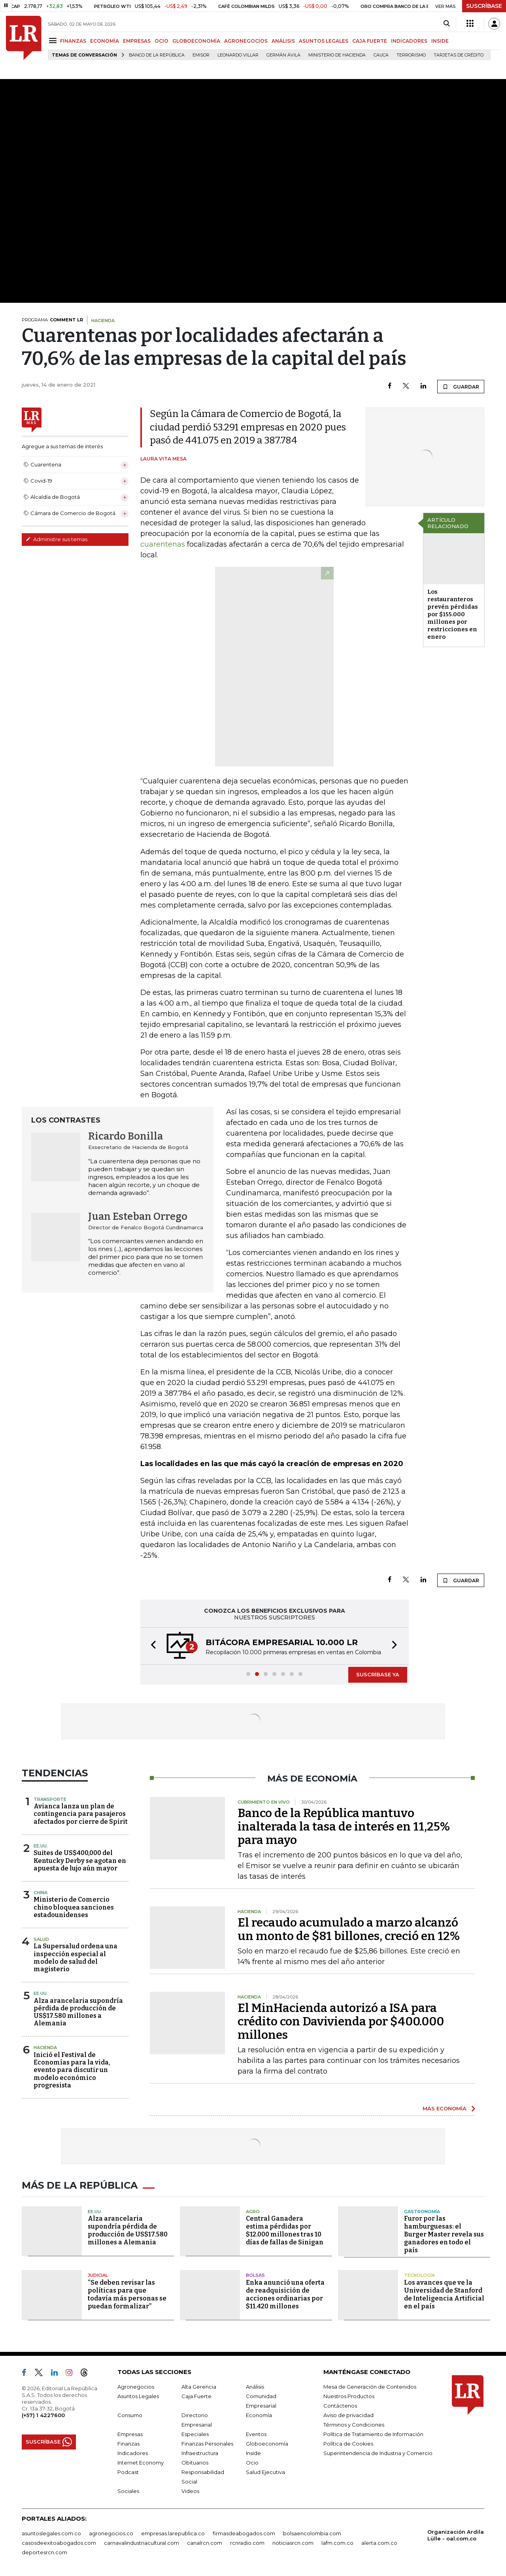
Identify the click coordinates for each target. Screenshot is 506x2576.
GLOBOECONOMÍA (196, 41)
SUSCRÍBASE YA (377, 1674)
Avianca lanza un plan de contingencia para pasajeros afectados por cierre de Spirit (81, 1813)
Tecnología (419, 2275)
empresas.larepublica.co (173, 2533)
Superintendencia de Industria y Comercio (377, 2453)
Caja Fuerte (196, 2396)
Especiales (195, 2434)
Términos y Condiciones (353, 2424)
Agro (253, 2211)
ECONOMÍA (104, 41)
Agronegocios (135, 2387)
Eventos (256, 2434)
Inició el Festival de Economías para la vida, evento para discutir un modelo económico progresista (72, 2070)
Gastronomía (422, 2211)
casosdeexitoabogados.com (59, 2543)
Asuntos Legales (138, 2396)
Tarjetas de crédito (458, 55)
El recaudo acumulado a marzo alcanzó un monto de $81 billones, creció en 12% (349, 1929)
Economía (259, 2415)
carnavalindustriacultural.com (141, 2543)
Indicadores (132, 2453)
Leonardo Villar (238, 55)
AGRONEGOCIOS (246, 41)
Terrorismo (411, 55)
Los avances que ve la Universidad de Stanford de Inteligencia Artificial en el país (444, 2294)
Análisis (255, 2387)
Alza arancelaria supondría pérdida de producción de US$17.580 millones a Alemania (78, 2012)
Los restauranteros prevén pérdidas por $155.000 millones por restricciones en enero (452, 614)
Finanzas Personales (207, 2443)
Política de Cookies (348, 2443)
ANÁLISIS (283, 41)
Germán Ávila (283, 55)
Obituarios (194, 2462)
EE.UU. (41, 1846)
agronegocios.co (111, 2533)
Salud (41, 1939)
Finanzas (128, 2443)
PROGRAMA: (52, 320)
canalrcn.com (204, 2543)
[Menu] (54, 40)
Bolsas (255, 2275)
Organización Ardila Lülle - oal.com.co (455, 2535)
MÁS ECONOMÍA (444, 2108)
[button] (151, 1646)
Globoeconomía (267, 2443)
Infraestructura (199, 2453)
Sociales (128, 2491)
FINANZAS (73, 41)
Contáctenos (340, 2405)
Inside (253, 2453)
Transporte (50, 1799)
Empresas (130, 2434)
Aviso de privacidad (348, 2415)
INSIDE (440, 41)
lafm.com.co (337, 2543)
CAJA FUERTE (369, 41)
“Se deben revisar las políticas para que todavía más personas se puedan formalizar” (127, 2294)
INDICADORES (409, 41)
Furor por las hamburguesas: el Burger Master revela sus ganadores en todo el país (444, 2234)
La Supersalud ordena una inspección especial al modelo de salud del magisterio (75, 1957)
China (40, 1892)
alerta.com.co (379, 2543)
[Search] (446, 24)
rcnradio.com (247, 2543)
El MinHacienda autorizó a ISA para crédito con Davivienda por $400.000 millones (341, 2021)
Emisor (201, 55)
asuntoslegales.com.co (51, 2533)
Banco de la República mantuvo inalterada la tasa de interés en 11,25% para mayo (344, 1826)
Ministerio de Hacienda (337, 55)
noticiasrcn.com (292, 2543)
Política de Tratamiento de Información (373, 2434)
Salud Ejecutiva (265, 2472)
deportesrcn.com (44, 2552)
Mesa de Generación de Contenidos (369, 2387)
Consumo (129, 2415)
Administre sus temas (56, 539)
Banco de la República (157, 55)
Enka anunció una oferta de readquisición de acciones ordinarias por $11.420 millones (285, 2294)
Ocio (252, 2462)
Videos (190, 2491)
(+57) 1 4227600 (43, 2415)
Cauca (381, 55)
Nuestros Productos (348, 2396)
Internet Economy (140, 2462)
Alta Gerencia (198, 2387)
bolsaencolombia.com (312, 2533)
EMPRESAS (137, 41)
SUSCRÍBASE (484, 5)
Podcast (128, 2472)
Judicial (98, 2275)
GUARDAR (460, 386)
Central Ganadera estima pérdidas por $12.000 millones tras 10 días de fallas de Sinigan (284, 2230)
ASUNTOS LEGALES (323, 41)
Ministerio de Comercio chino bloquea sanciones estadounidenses (74, 1907)
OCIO (161, 41)
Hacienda (45, 2047)
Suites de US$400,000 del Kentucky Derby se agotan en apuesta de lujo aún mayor (80, 1860)
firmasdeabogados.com (244, 2533)
